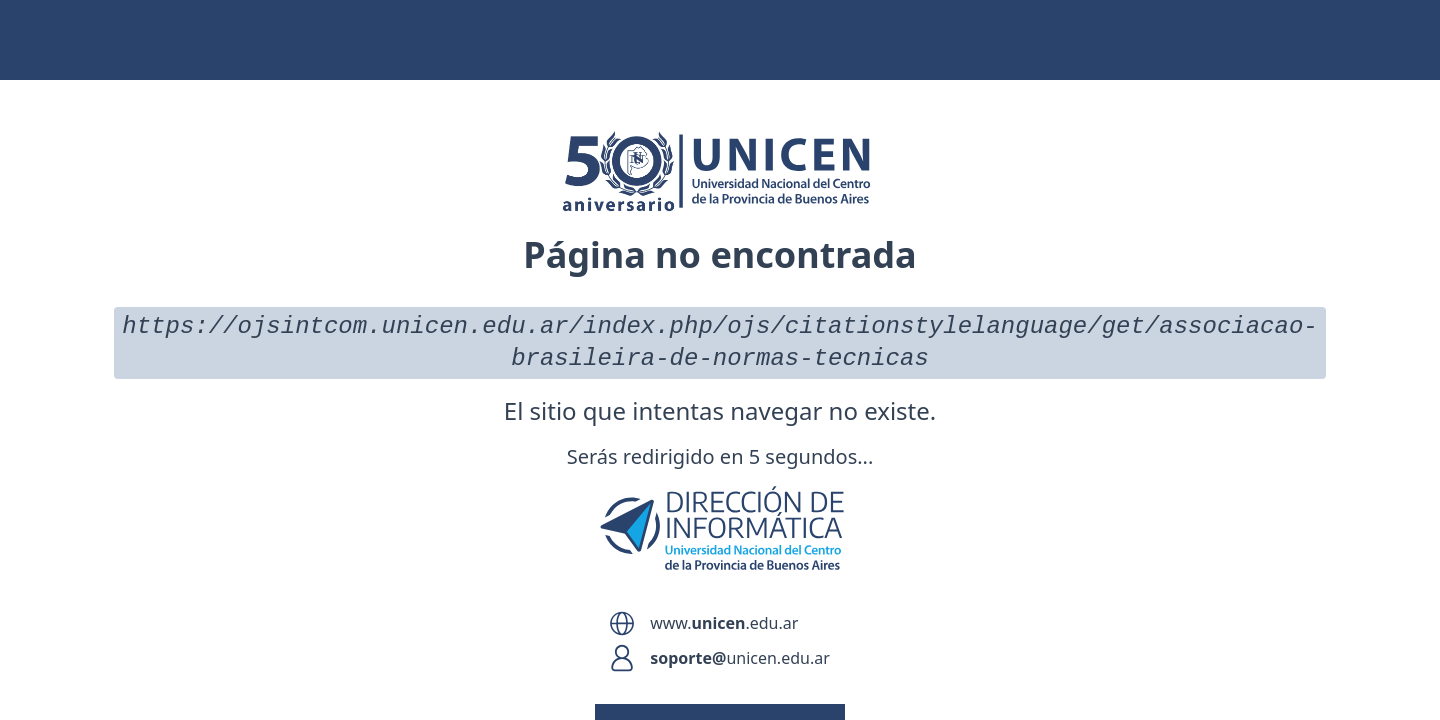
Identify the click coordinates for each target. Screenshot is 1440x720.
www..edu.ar (724, 623)
